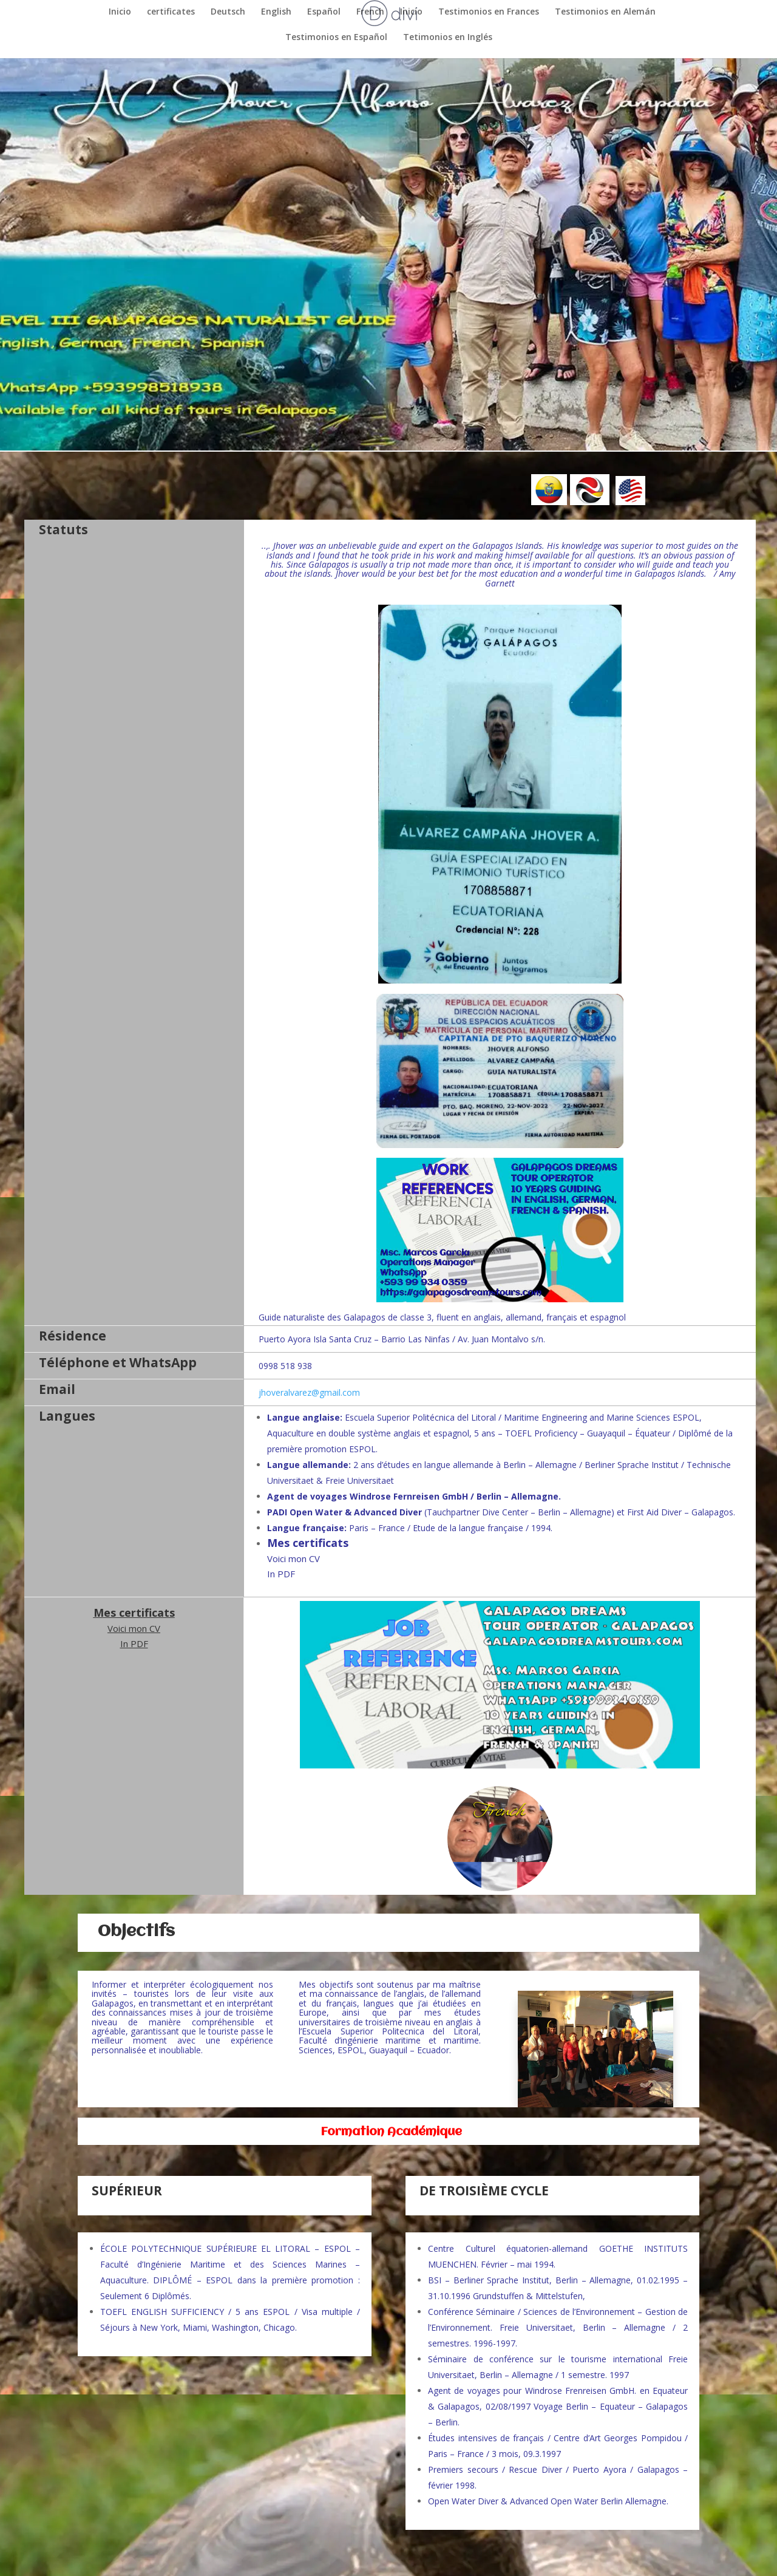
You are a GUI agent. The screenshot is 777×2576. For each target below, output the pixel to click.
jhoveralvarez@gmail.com (309, 1392)
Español (324, 11)
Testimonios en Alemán (605, 11)
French (370, 11)
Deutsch (228, 11)
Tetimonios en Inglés (447, 37)
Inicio (120, 11)
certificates (171, 11)
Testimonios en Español (336, 37)
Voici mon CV (293, 1558)
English (276, 11)
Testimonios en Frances (488, 11)
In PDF (281, 1574)
